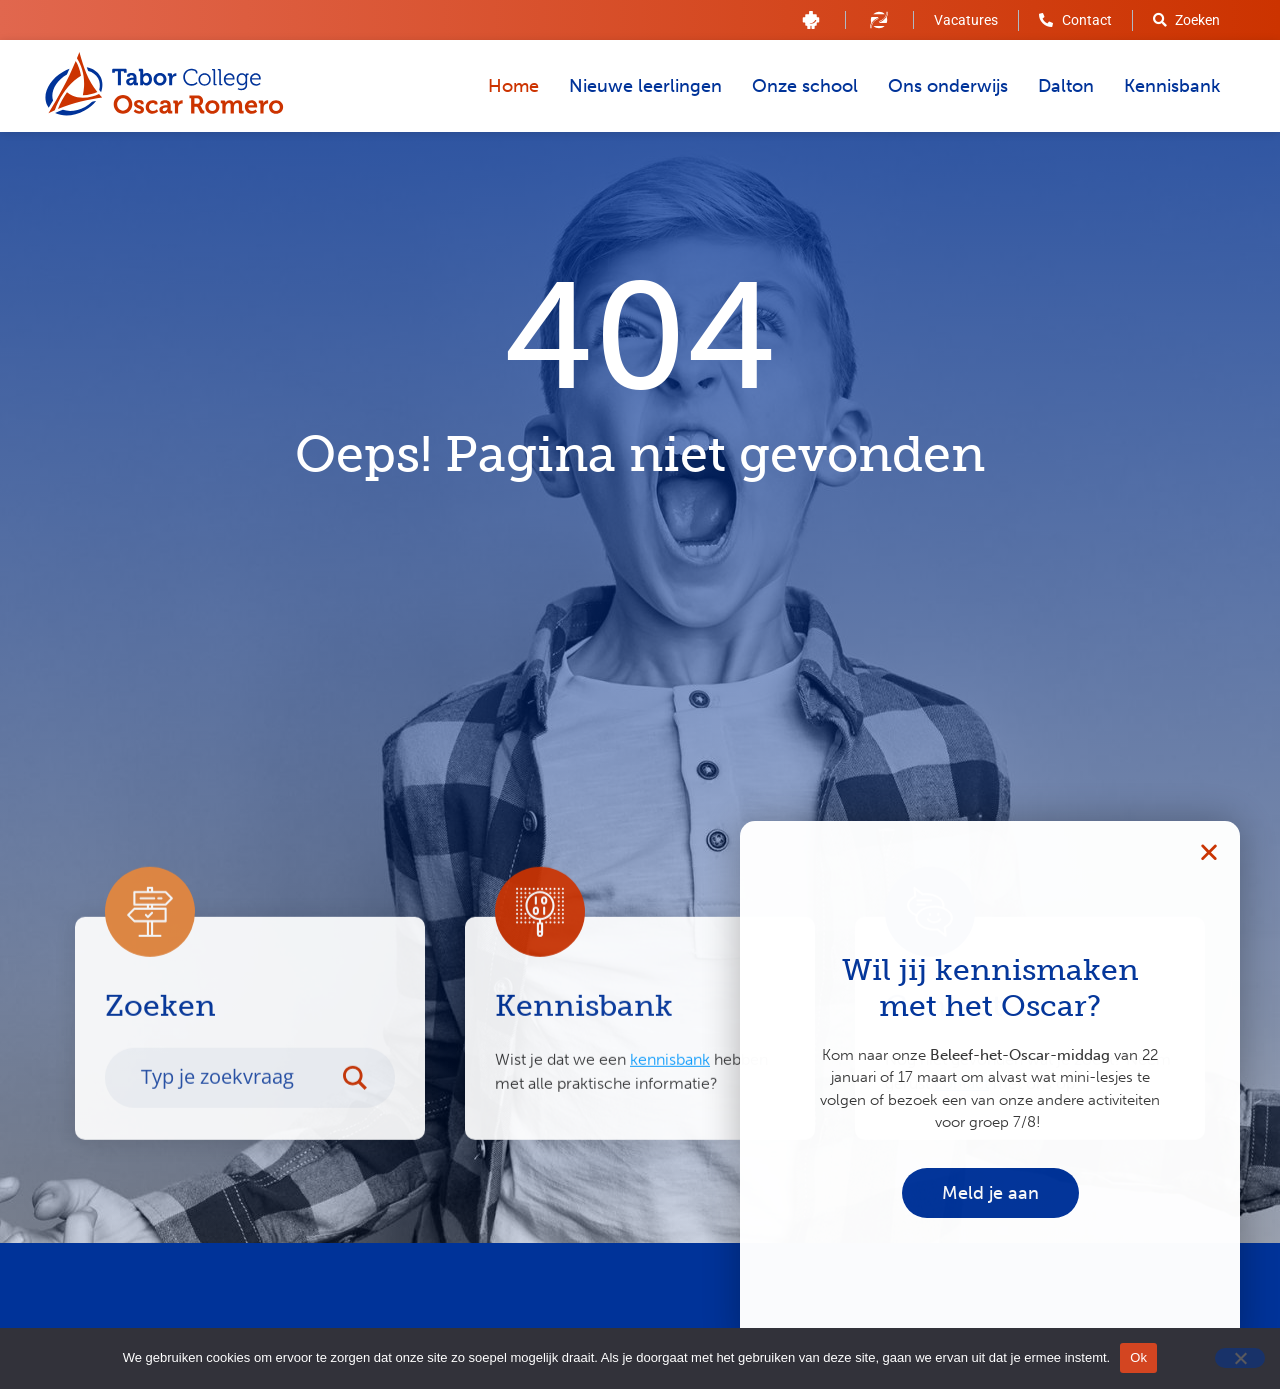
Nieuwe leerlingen (645, 86)
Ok (1138, 1357)
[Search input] (233, 1109)
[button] (1209, 852)
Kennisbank (1172, 86)
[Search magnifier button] (365, 1110)
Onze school (805, 86)
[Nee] (1240, 1358)
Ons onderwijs (948, 86)
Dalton (1066, 86)
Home (513, 86)
